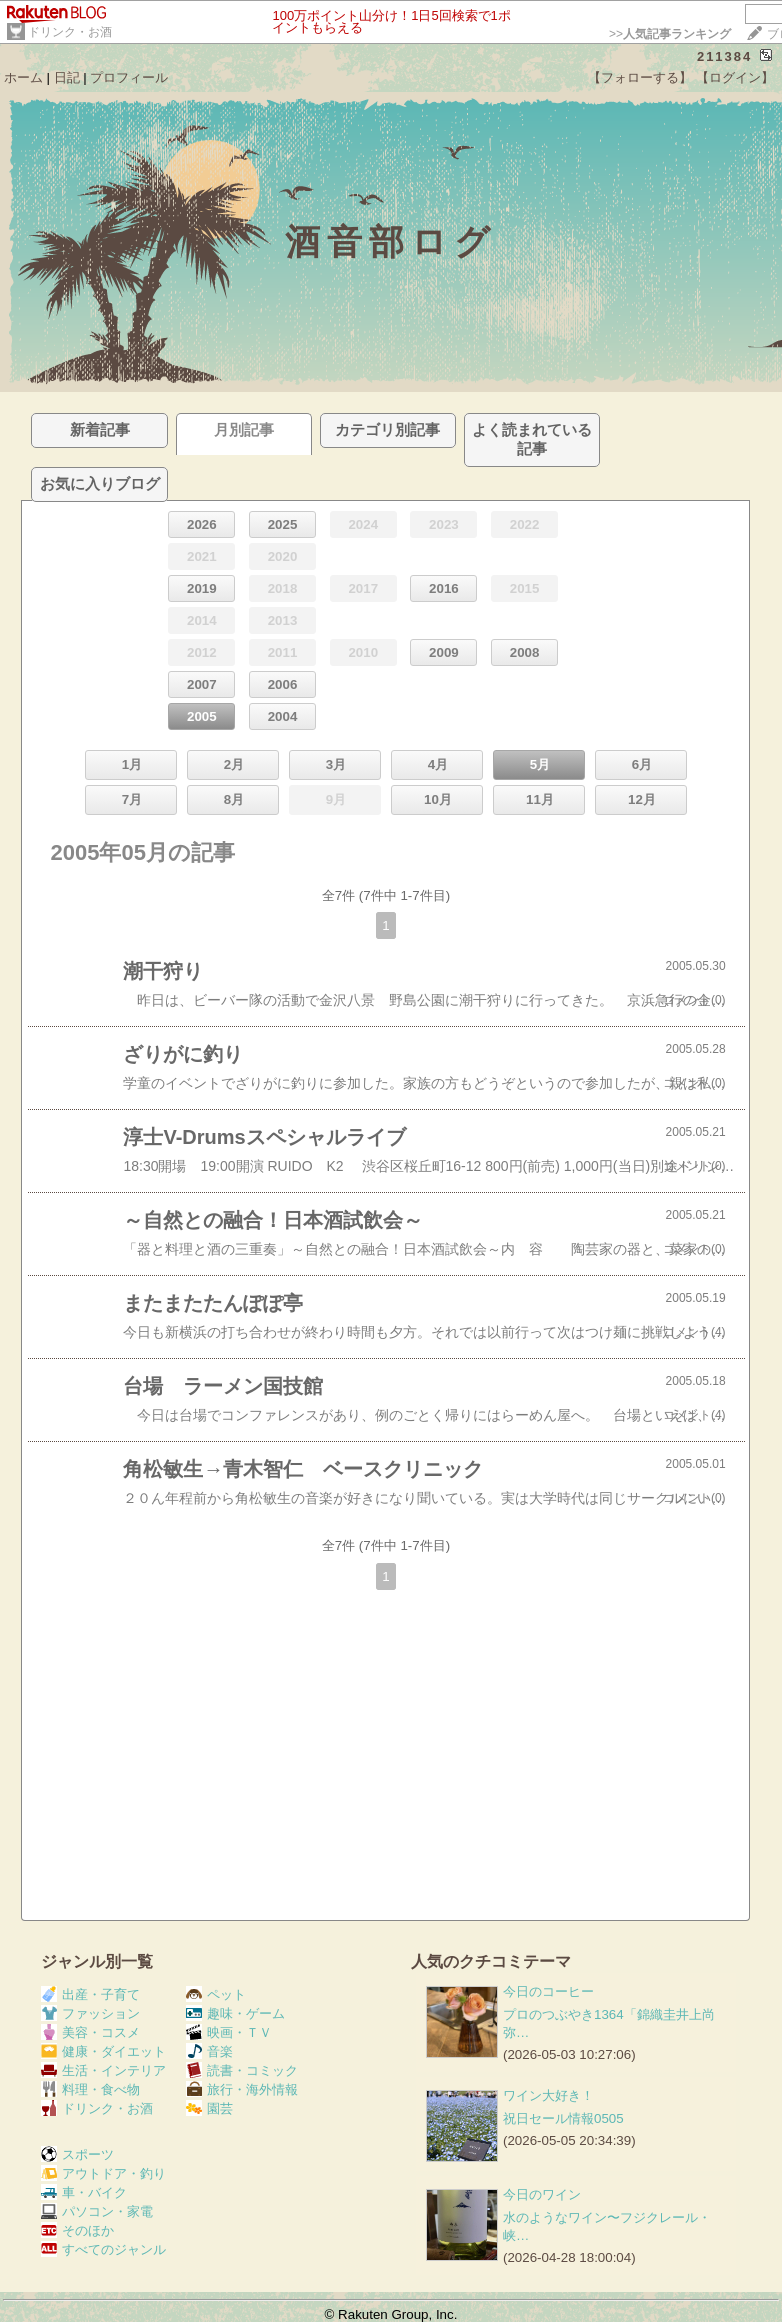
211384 (724, 56)
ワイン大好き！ (548, 2095)
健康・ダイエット (103, 2051)
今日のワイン (542, 2194)
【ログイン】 (735, 77)
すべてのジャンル (103, 2249)
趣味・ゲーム (235, 2013)
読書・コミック (242, 2070)
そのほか (77, 2230)
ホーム (23, 77)
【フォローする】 (640, 77)
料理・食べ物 (90, 2089)
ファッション (90, 2013)
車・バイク (84, 2192)
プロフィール (129, 77)
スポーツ (77, 2154)
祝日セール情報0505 (563, 2118)
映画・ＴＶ (229, 2032)
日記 (67, 77)
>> (670, 34)
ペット (216, 1994)
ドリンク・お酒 (70, 32)
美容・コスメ (90, 2032)
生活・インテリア (103, 2070)
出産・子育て (90, 1994)
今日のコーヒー (548, 1991)
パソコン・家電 (97, 2211)
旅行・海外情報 (242, 2089)
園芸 (209, 2108)
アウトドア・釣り (103, 2173)
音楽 (209, 2051)
